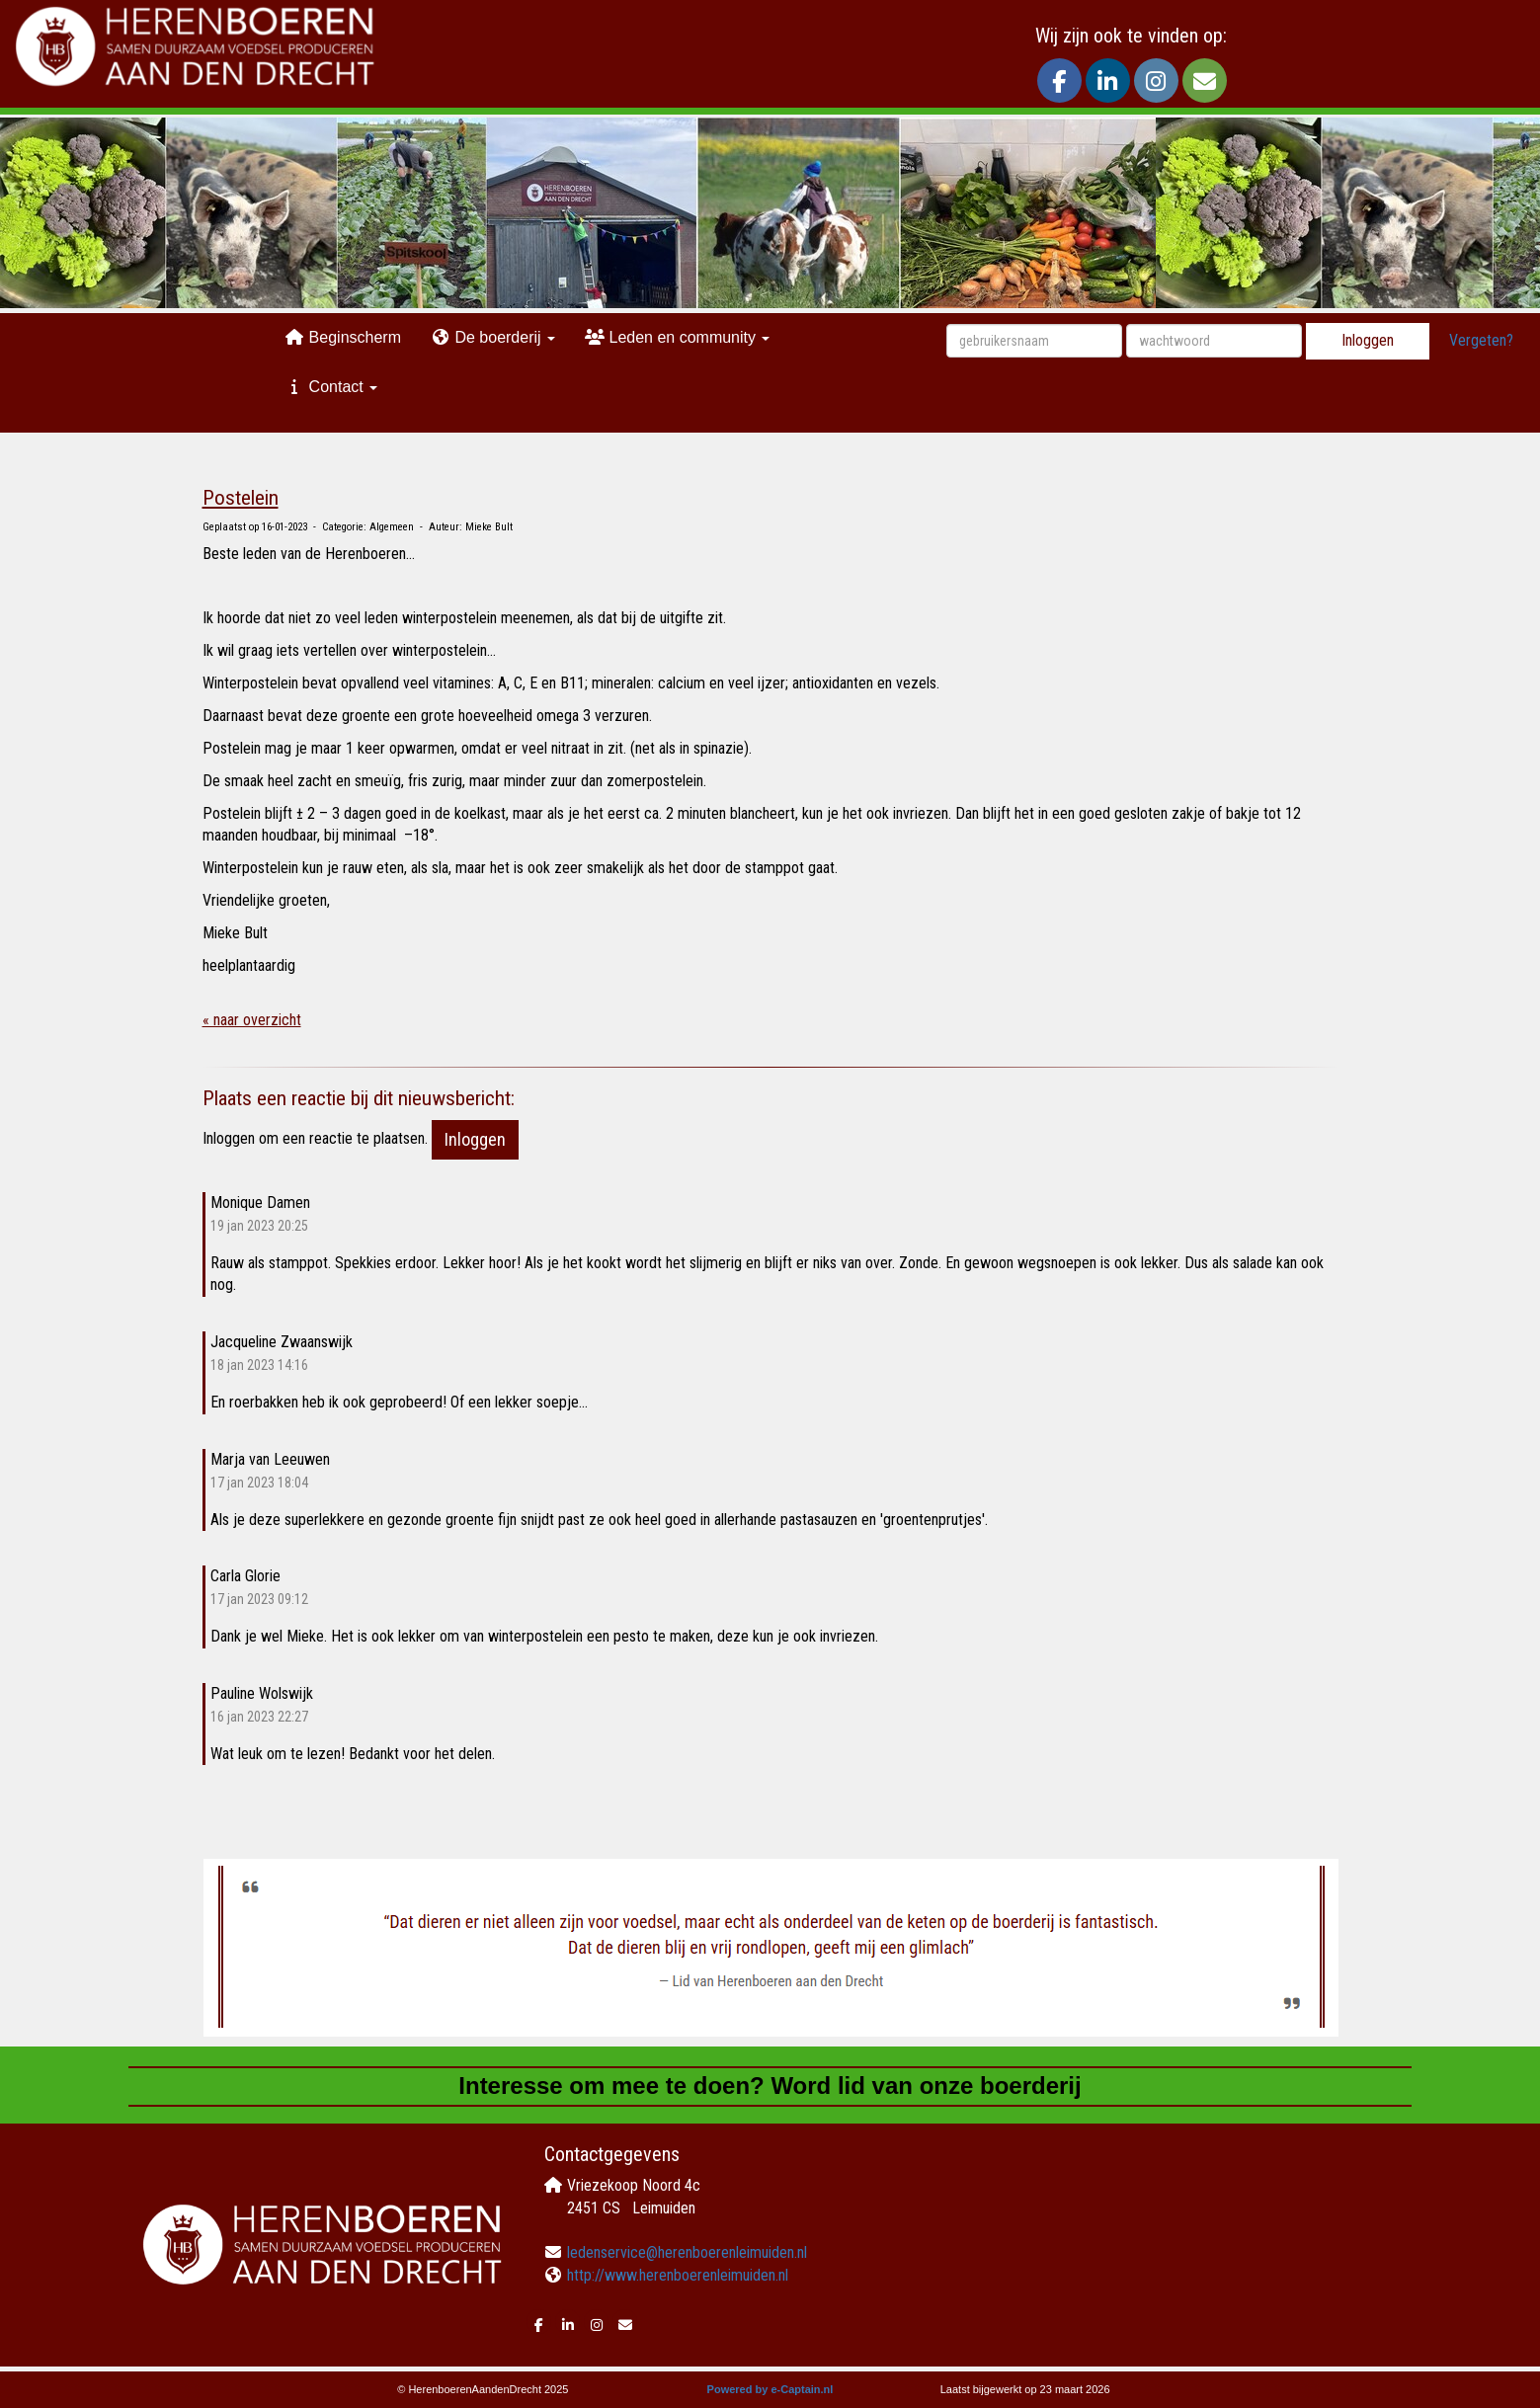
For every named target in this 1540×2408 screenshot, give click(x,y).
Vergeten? (1481, 340)
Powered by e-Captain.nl (770, 2389)
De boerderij (493, 337)
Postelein (241, 498)
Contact (330, 386)
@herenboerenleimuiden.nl (687, 2252)
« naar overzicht (252, 1019)
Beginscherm (342, 337)
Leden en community (677, 337)
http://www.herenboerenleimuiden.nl (677, 2275)
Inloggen (1367, 340)
